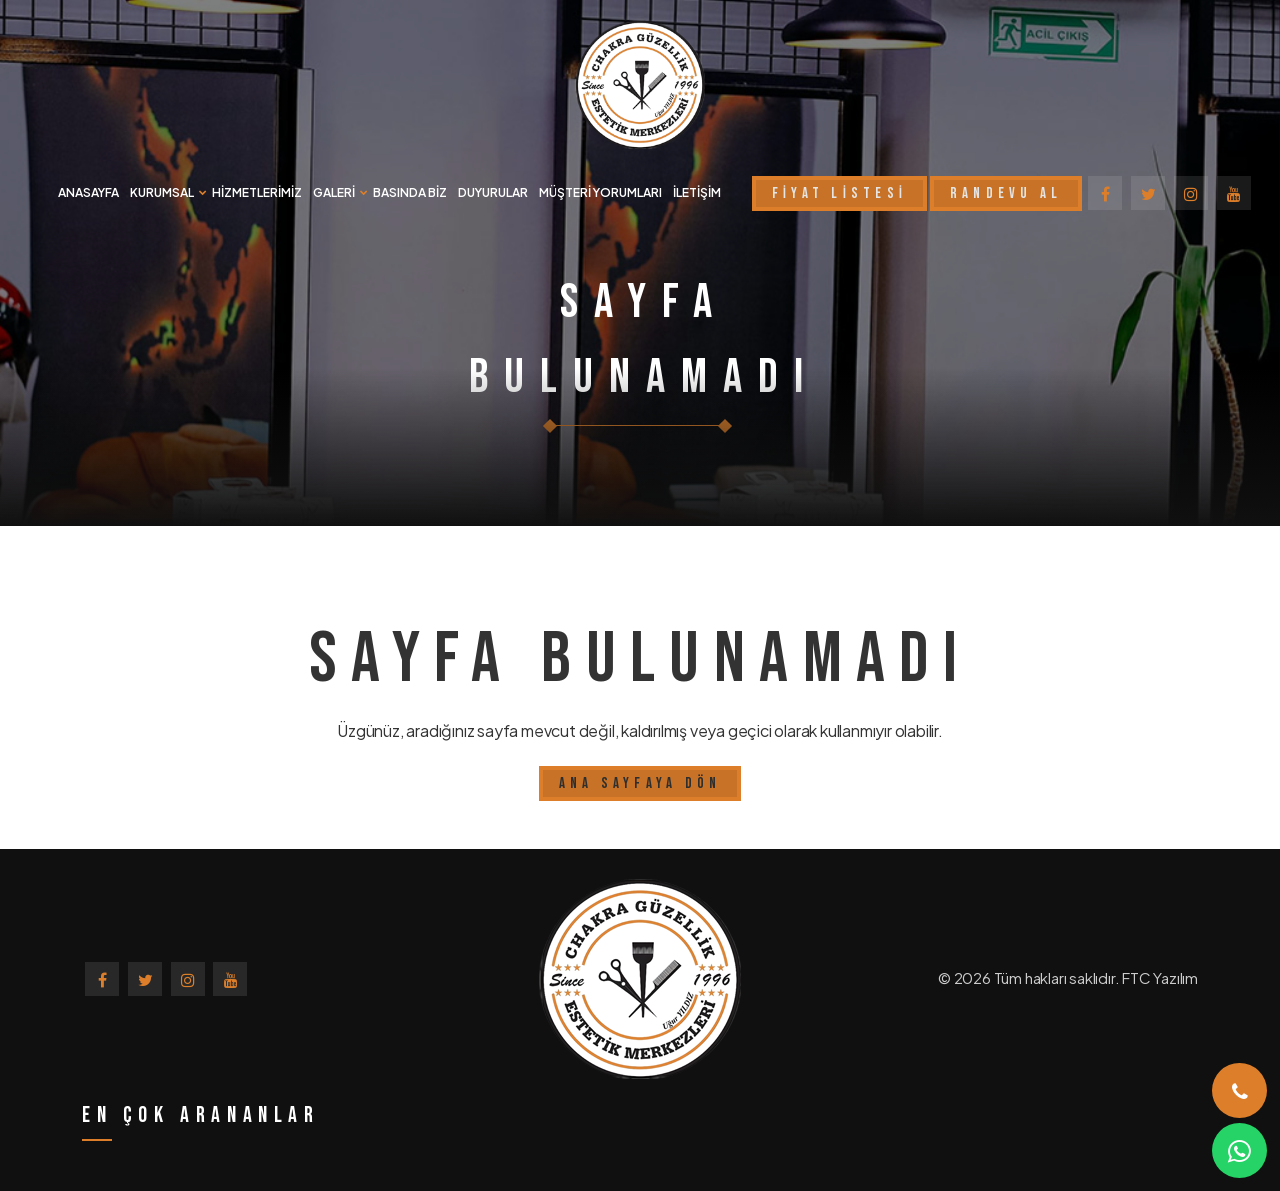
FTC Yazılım (1160, 977)
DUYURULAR (493, 192)
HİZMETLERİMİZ (257, 192)
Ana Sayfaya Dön (640, 783)
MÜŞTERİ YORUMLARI (600, 192)
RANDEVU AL (1006, 193)
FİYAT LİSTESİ (839, 193)
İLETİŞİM (697, 192)
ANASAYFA (88, 192)
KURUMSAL (162, 192)
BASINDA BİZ (410, 192)
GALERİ (334, 192)
